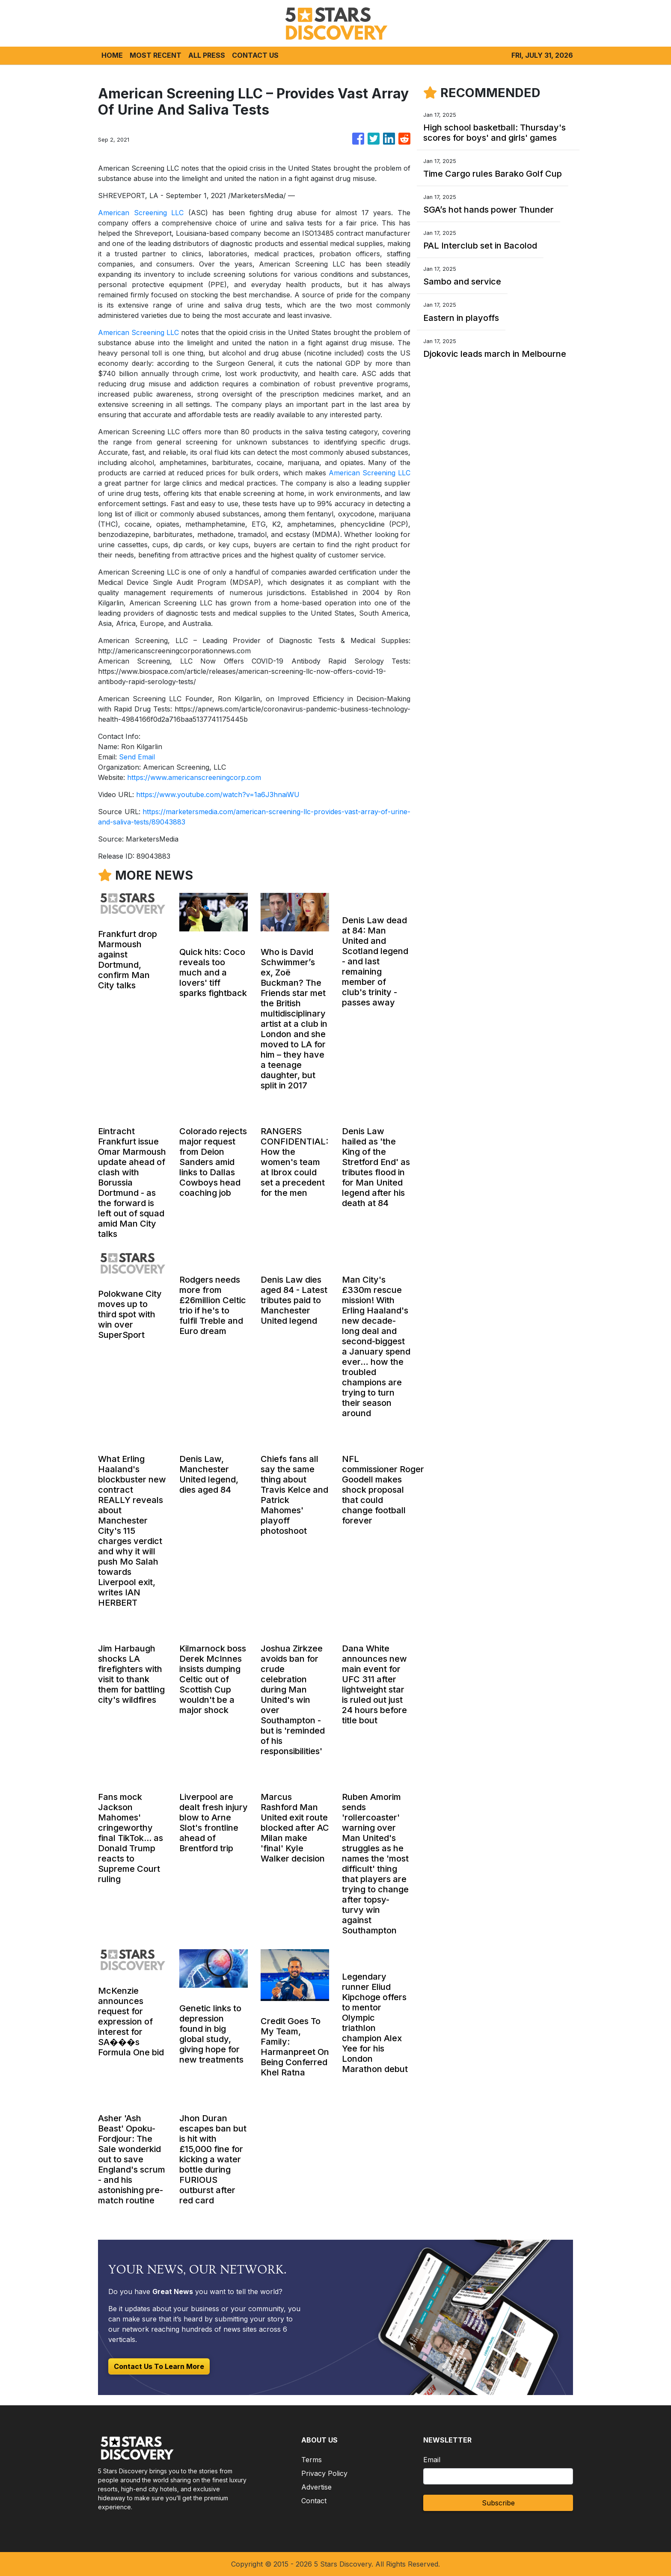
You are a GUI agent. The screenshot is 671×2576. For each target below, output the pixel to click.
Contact (314, 2500)
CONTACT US (255, 55)
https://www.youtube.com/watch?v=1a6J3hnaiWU (218, 794)
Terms (311, 2459)
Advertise (316, 2487)
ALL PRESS (206, 55)
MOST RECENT (155, 55)
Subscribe (498, 2503)
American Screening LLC (141, 212)
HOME (112, 55)
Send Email (137, 757)
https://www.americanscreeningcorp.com (194, 777)
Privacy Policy (324, 2473)
